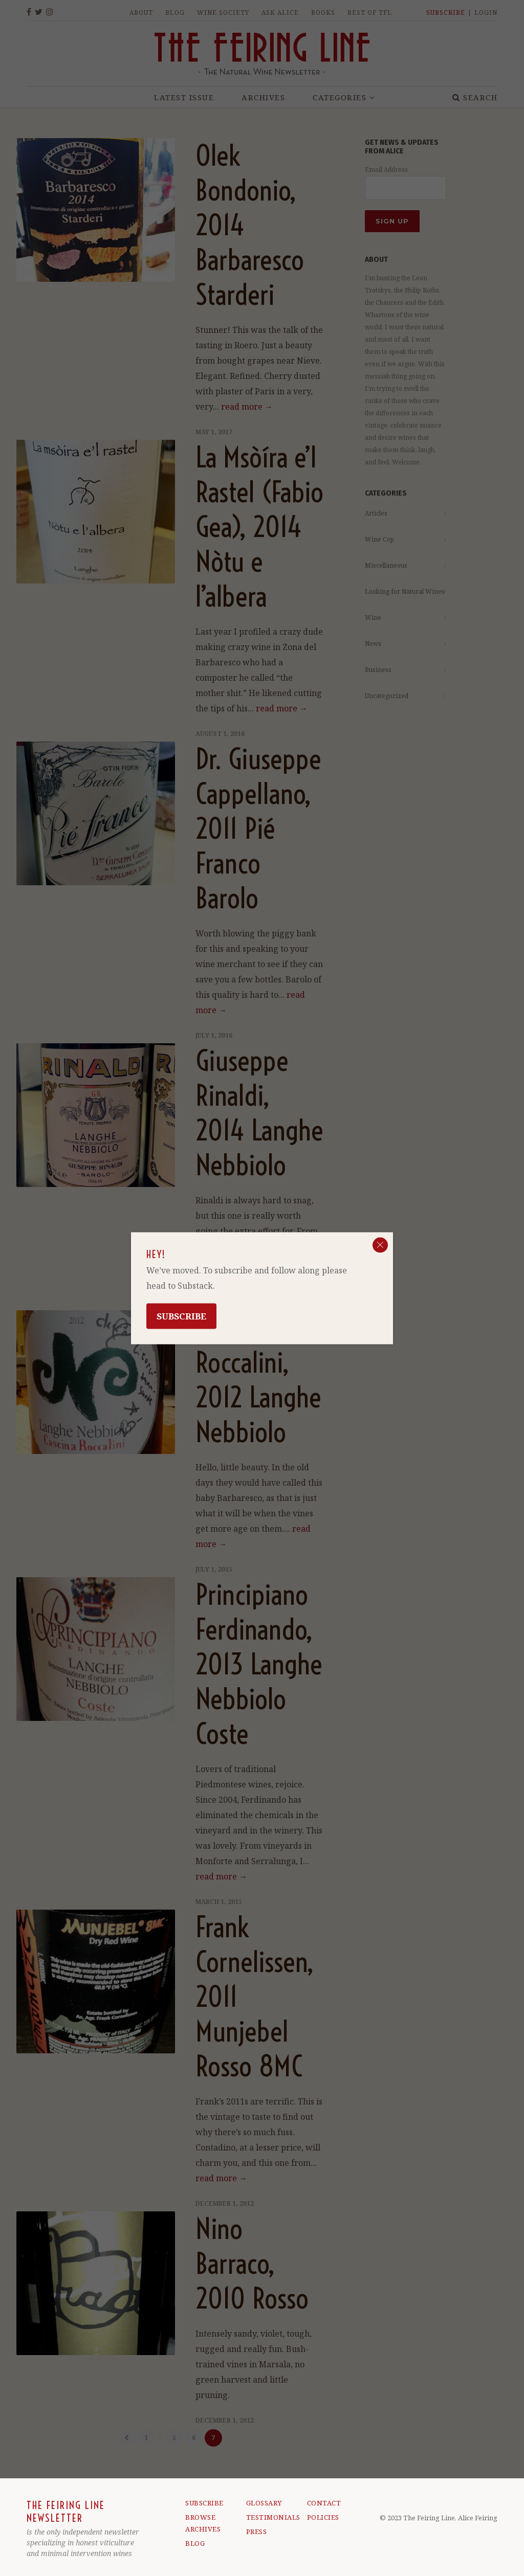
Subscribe (181, 1315)
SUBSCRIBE (204, 2502)
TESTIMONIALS (266, 2517)
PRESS (256, 2531)
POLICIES (323, 2517)
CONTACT (324, 2502)
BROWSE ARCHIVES (203, 2523)
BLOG (195, 2543)
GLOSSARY (264, 2502)
